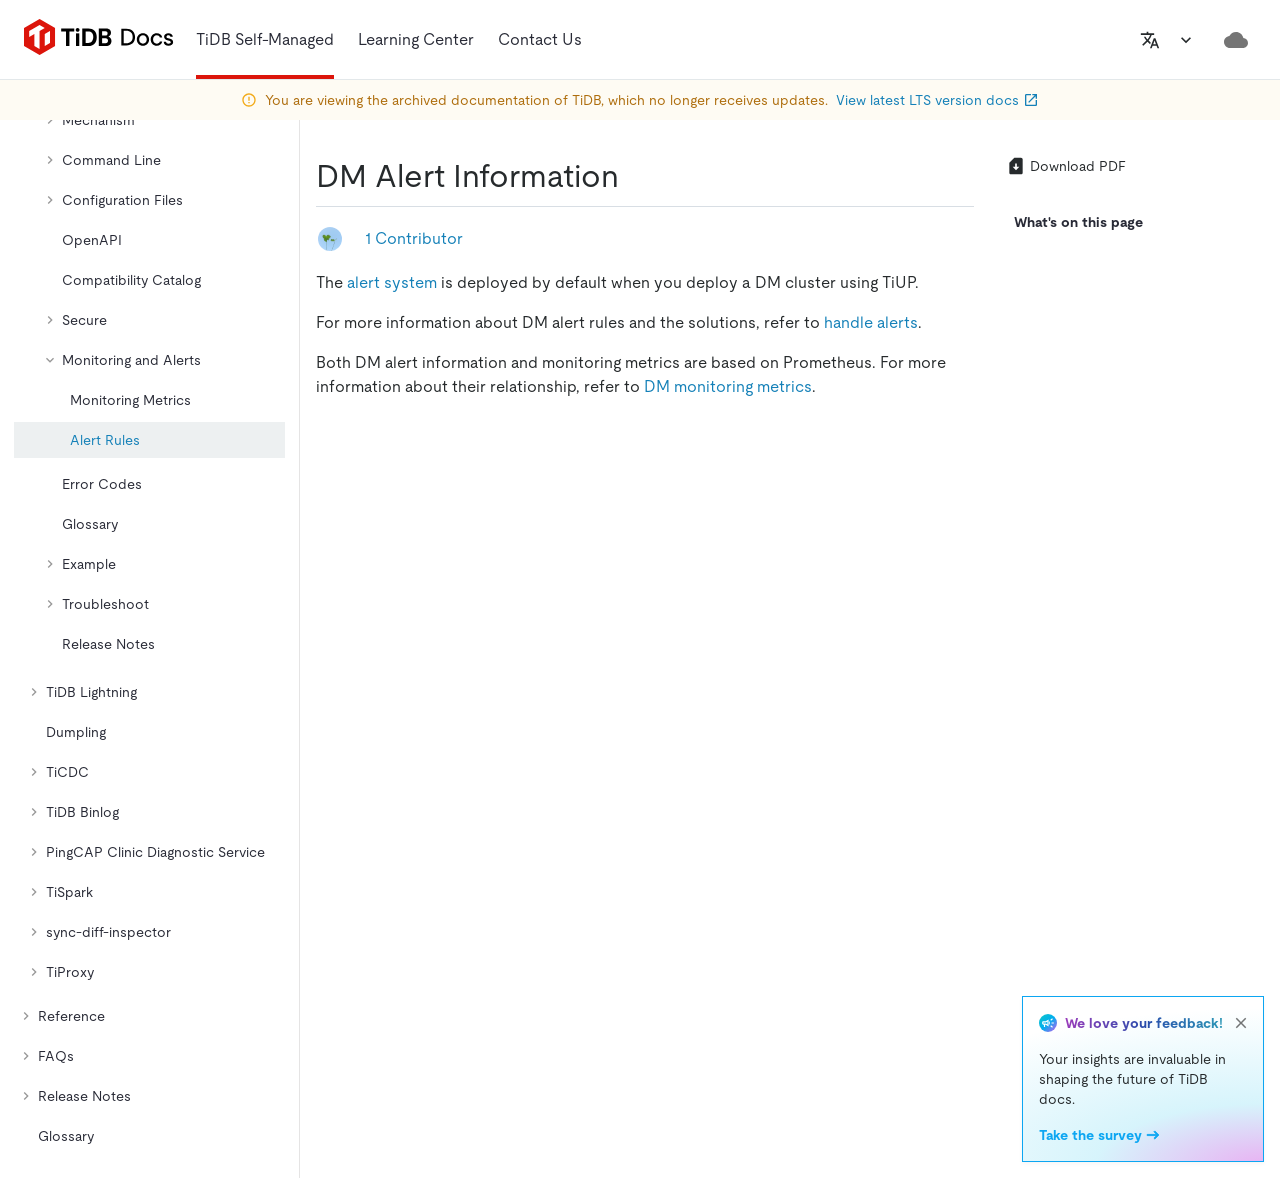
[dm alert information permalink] (635, 176)
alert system (392, 282)
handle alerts (871, 322)
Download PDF (1066, 166)
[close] (1241, 1023)
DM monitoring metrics (728, 386)
